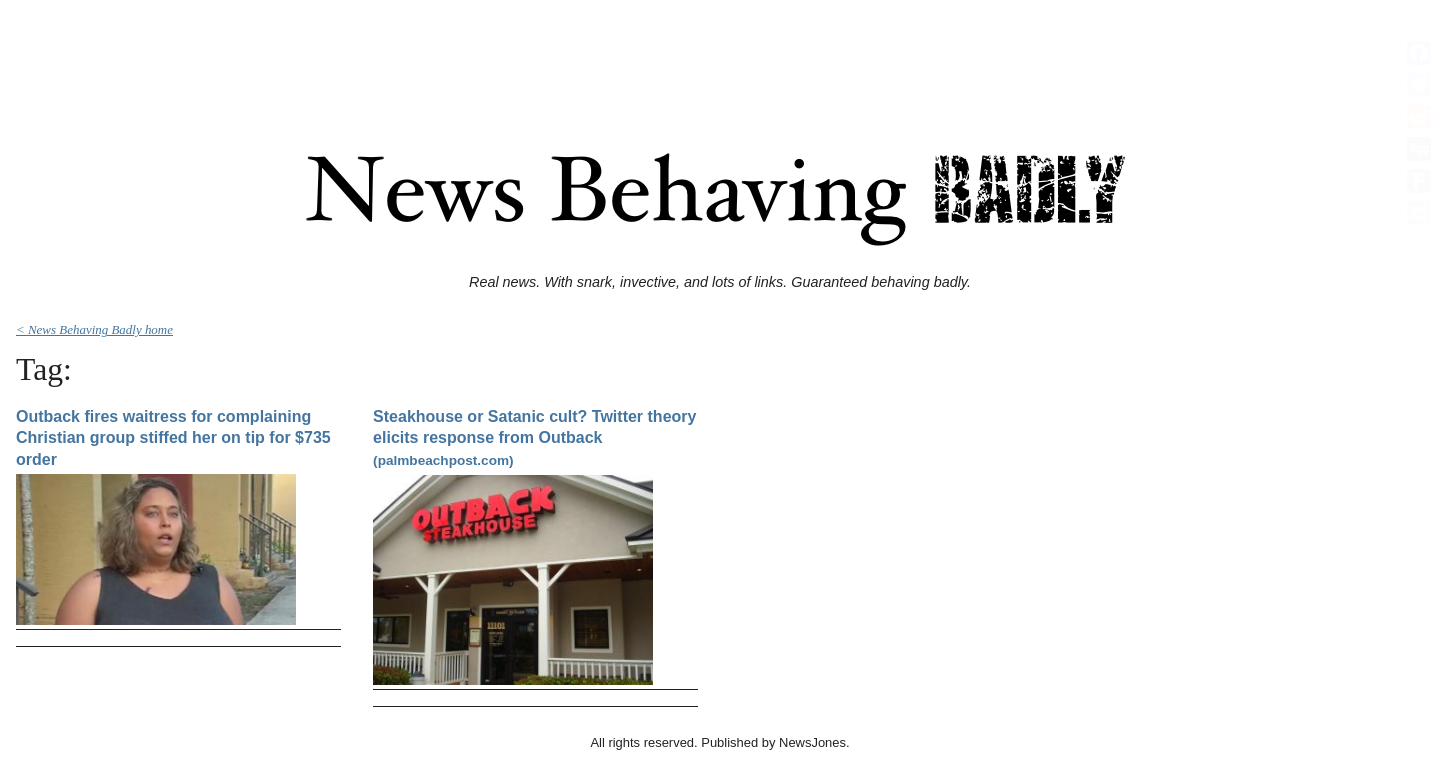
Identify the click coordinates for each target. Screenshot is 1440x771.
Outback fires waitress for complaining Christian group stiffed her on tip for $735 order (173, 438)
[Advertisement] (720, 53)
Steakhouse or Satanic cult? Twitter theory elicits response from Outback (534, 438)
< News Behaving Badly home (94, 329)
